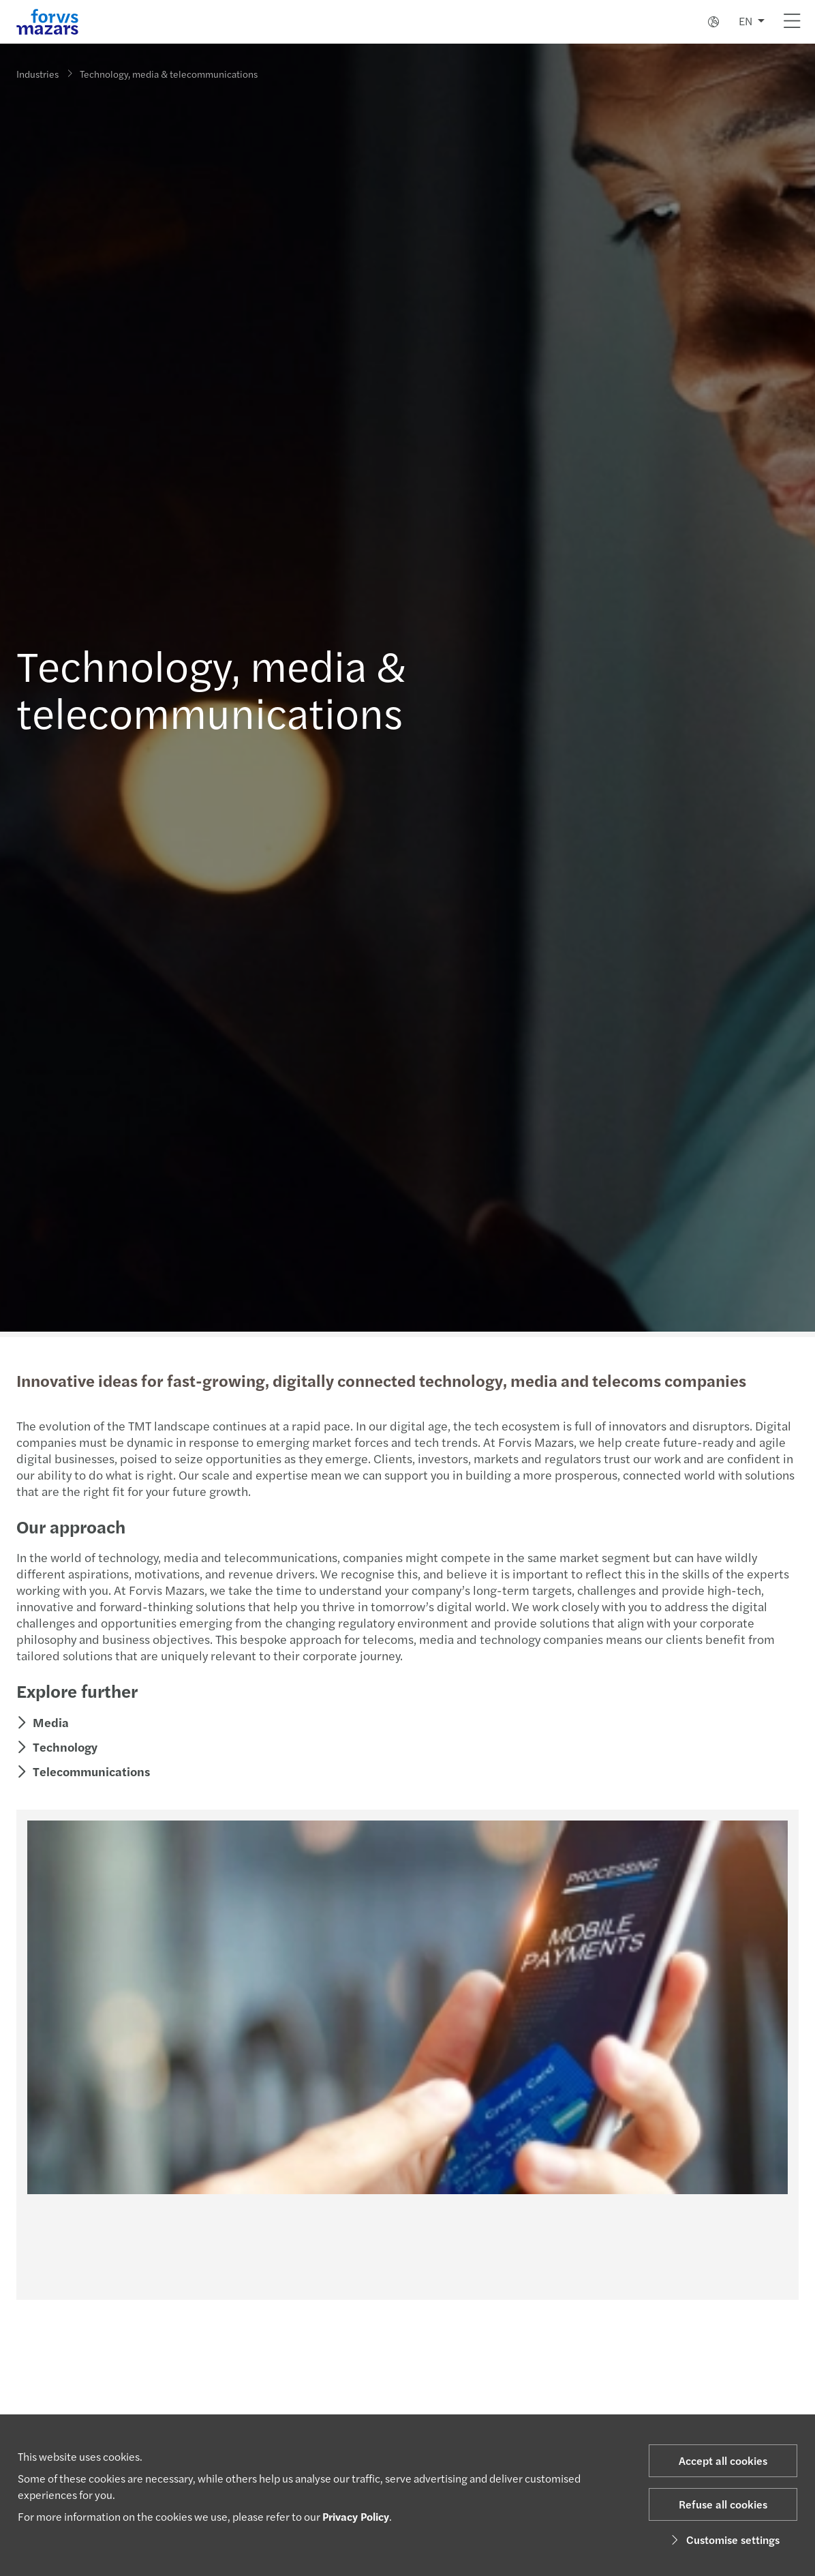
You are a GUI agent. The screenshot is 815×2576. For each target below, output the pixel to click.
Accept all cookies (723, 2460)
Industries (37, 73)
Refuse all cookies (723, 2504)
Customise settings (723, 2539)
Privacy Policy (355, 2516)
